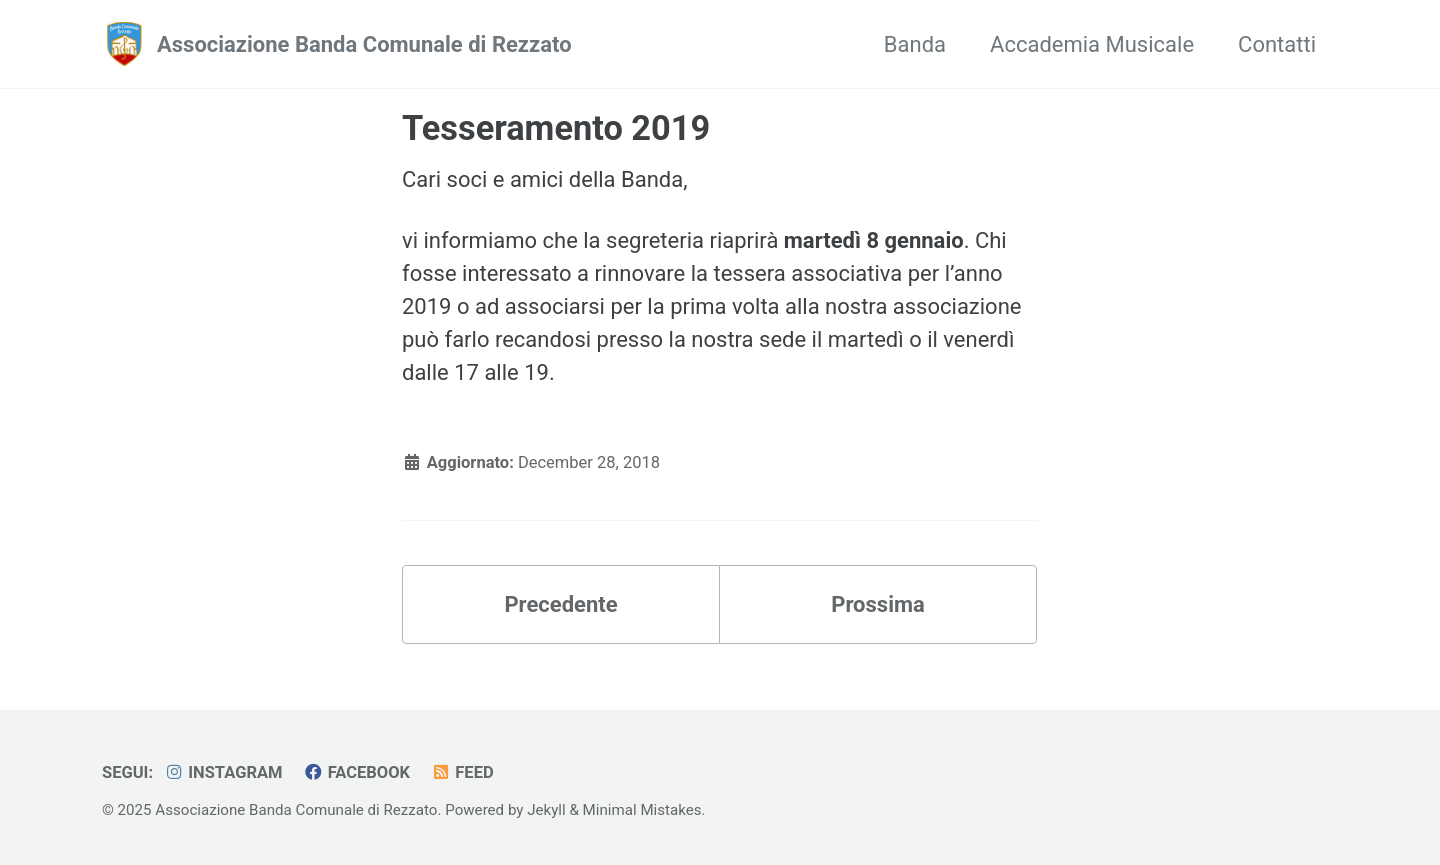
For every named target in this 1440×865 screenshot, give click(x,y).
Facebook (356, 772)
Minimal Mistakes (642, 810)
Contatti (1277, 44)
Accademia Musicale (1092, 44)
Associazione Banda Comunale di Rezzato (364, 44)
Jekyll (546, 810)
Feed (462, 772)
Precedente (560, 604)
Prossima (878, 604)
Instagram (223, 772)
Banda (915, 44)
